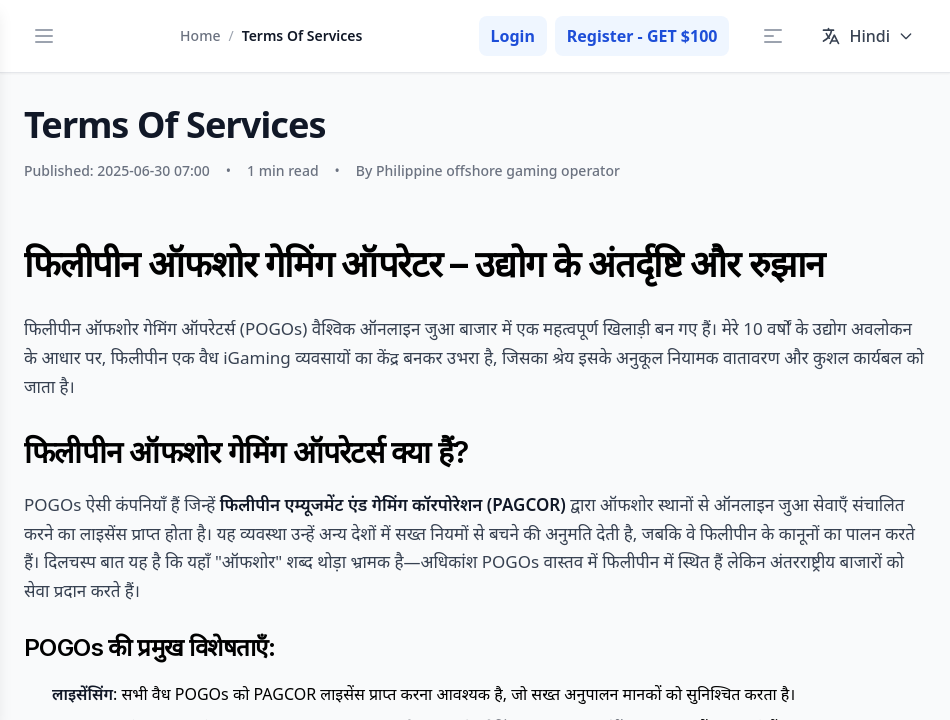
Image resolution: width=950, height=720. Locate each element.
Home (200, 35)
